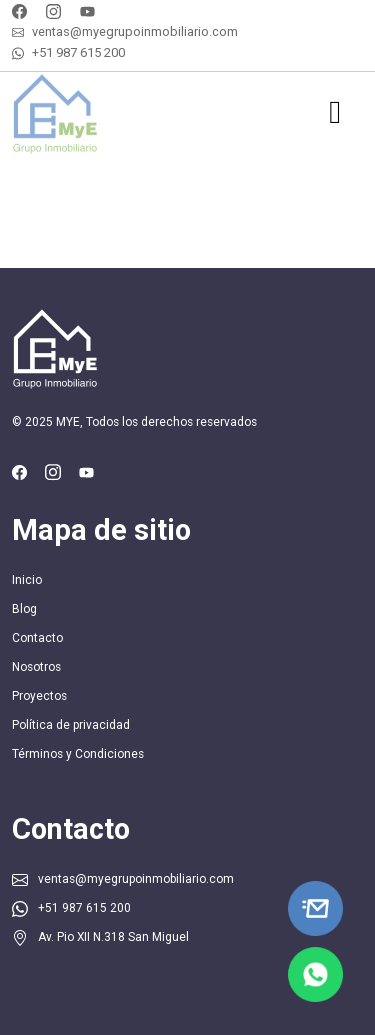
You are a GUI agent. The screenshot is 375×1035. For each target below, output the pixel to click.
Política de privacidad (71, 725)
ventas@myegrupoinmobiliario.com (135, 31)
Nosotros (36, 667)
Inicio (27, 580)
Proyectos (39, 696)
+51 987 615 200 (78, 52)
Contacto (37, 638)
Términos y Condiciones (78, 754)
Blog (24, 609)
